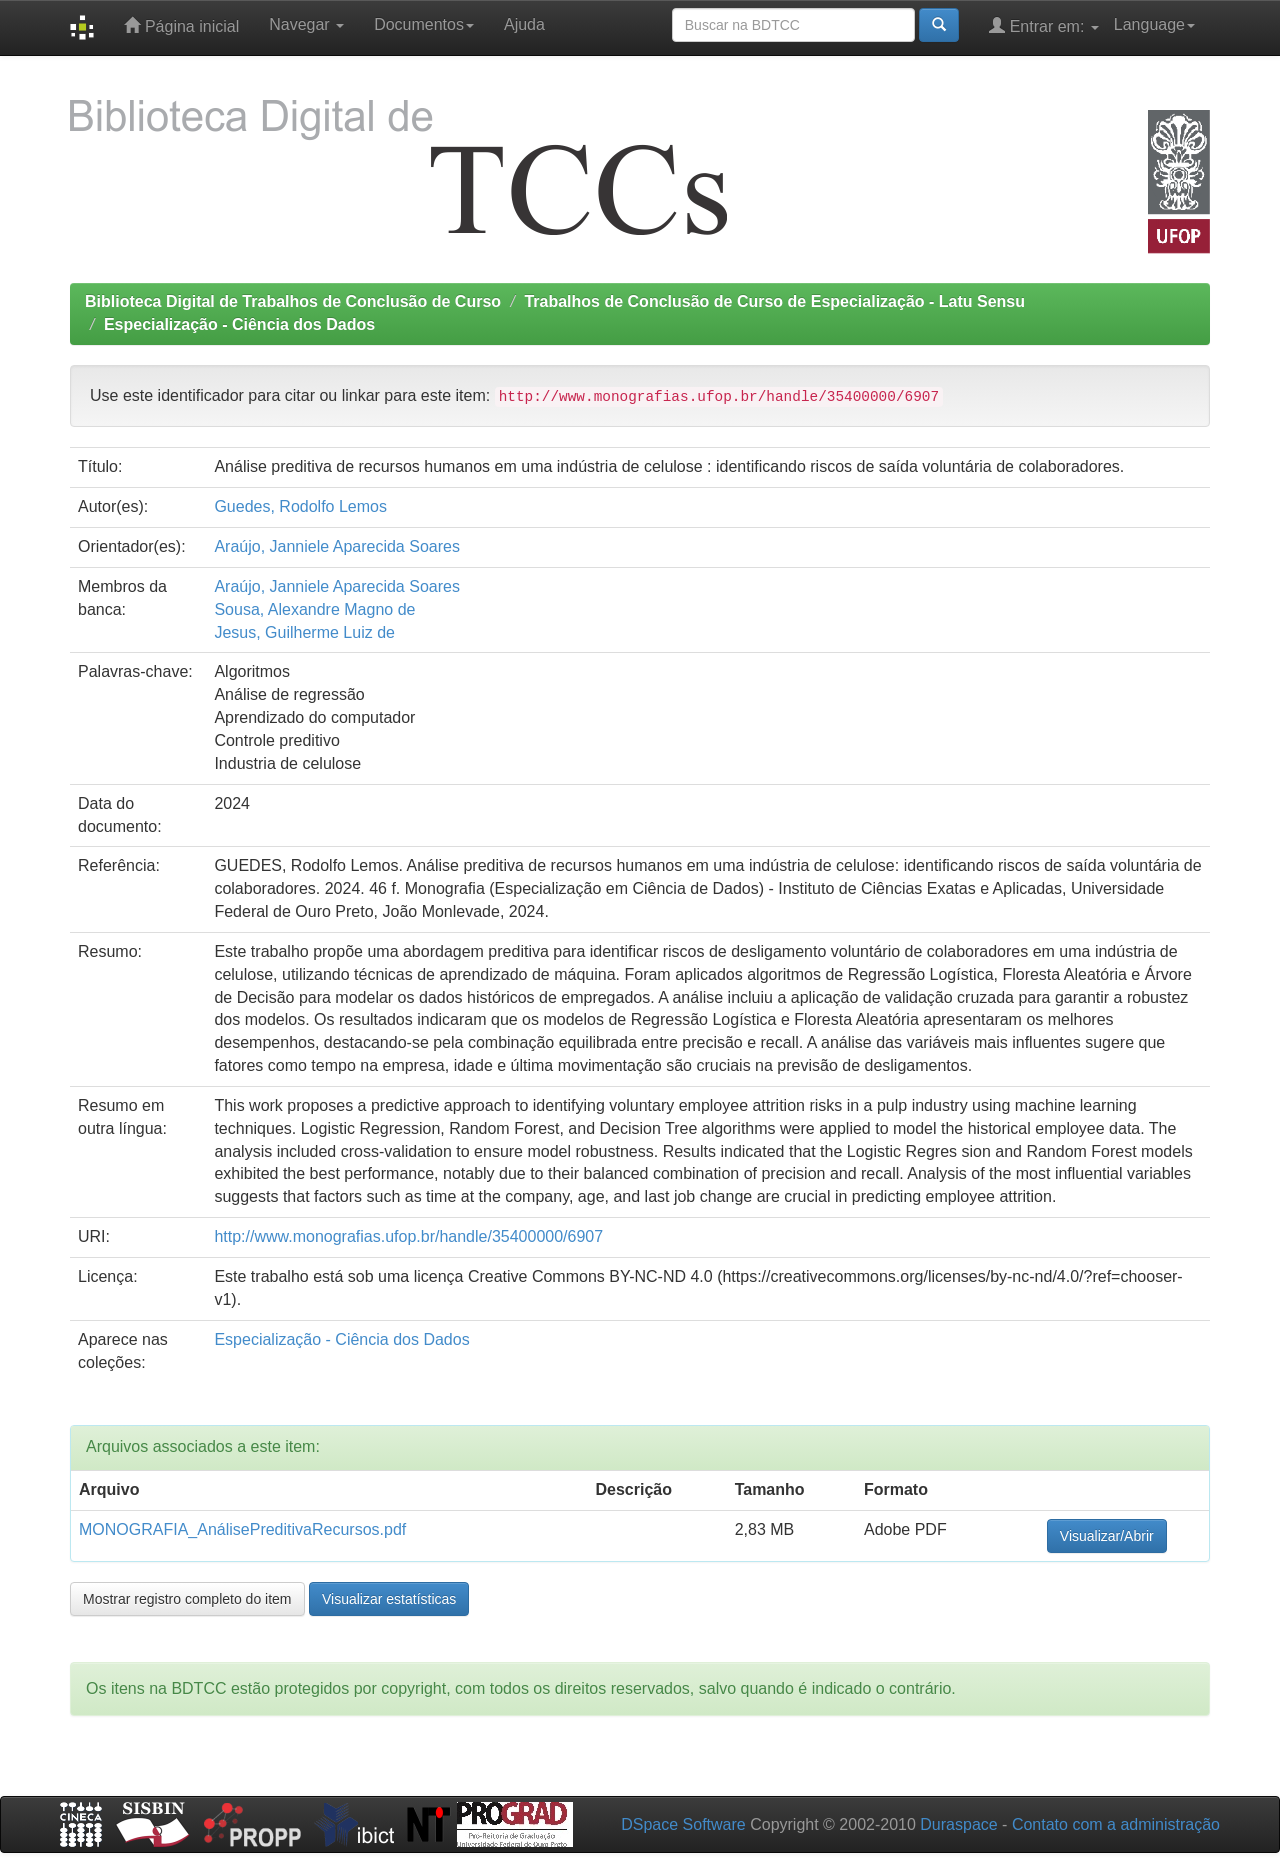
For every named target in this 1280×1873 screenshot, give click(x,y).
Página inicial (181, 25)
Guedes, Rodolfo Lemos (300, 506)
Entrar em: (1044, 25)
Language (1154, 24)
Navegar (306, 24)
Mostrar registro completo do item (187, 1599)
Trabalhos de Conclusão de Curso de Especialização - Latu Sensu (774, 301)
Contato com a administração (1116, 1824)
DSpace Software (683, 1824)
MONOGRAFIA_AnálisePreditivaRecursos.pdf (242, 1529)
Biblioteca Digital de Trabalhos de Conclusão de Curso (293, 301)
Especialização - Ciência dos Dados (239, 324)
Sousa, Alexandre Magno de (314, 609)
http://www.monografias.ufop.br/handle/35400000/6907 (408, 1236)
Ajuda (524, 24)
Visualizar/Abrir (1107, 1536)
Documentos (424, 24)
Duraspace (958, 1824)
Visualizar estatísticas (389, 1599)
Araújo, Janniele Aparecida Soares (337, 546)
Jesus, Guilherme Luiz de (304, 632)
